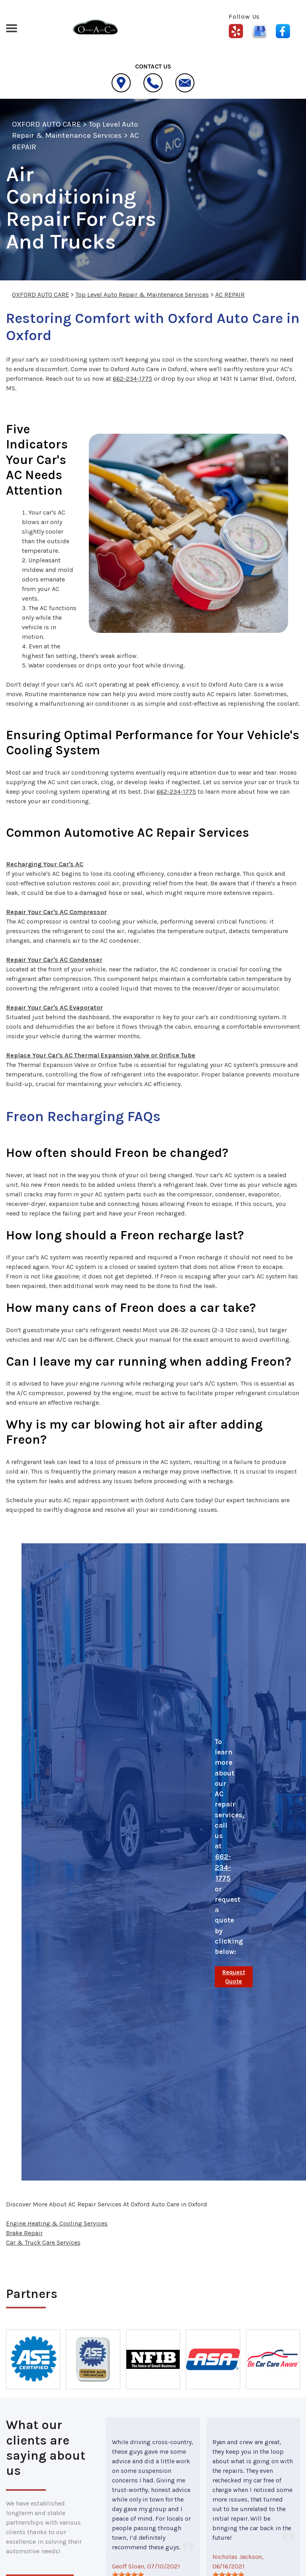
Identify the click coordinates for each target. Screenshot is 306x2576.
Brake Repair (24, 2233)
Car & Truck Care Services (43, 2242)
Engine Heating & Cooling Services (57, 2223)
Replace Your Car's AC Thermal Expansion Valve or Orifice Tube (100, 1055)
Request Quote (233, 1977)
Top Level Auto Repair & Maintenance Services (142, 294)
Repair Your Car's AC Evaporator (54, 1007)
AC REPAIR (230, 294)
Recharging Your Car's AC (44, 864)
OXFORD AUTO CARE (46, 124)
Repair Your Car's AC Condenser (54, 959)
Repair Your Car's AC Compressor (56, 912)
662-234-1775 (132, 378)
